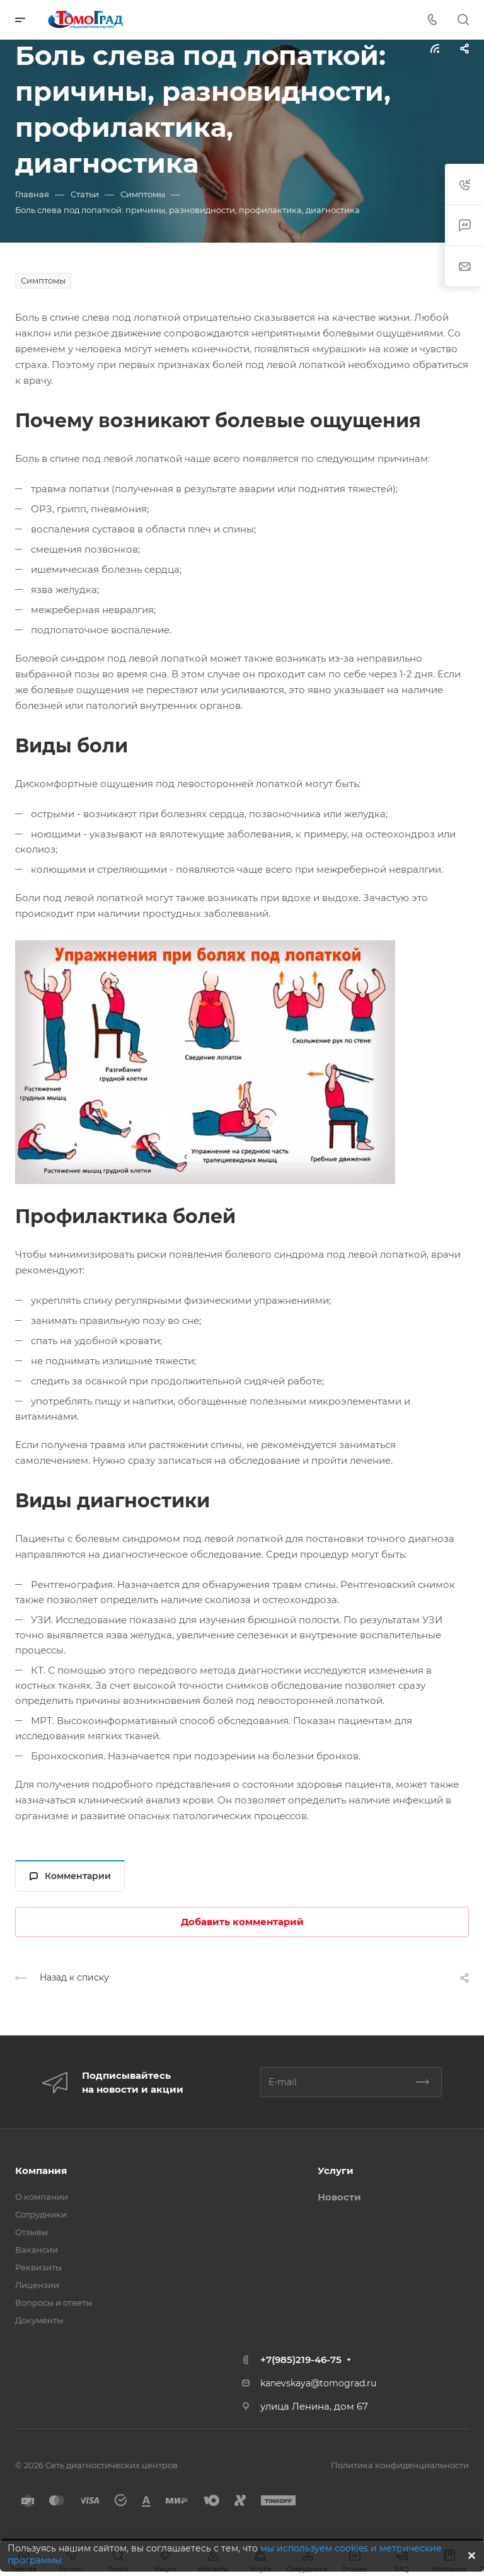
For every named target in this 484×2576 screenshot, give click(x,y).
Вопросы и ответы (53, 2302)
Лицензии (37, 2285)
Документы (39, 2320)
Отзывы (31, 2232)
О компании (41, 2197)
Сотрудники (41, 2214)
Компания (41, 2170)
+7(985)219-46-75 (301, 2360)
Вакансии (36, 2250)
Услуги (336, 2170)
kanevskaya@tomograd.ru (318, 2383)
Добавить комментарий (242, 1922)
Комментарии (70, 1876)
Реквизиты (38, 2267)
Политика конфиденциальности (400, 2465)
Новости (339, 2197)
